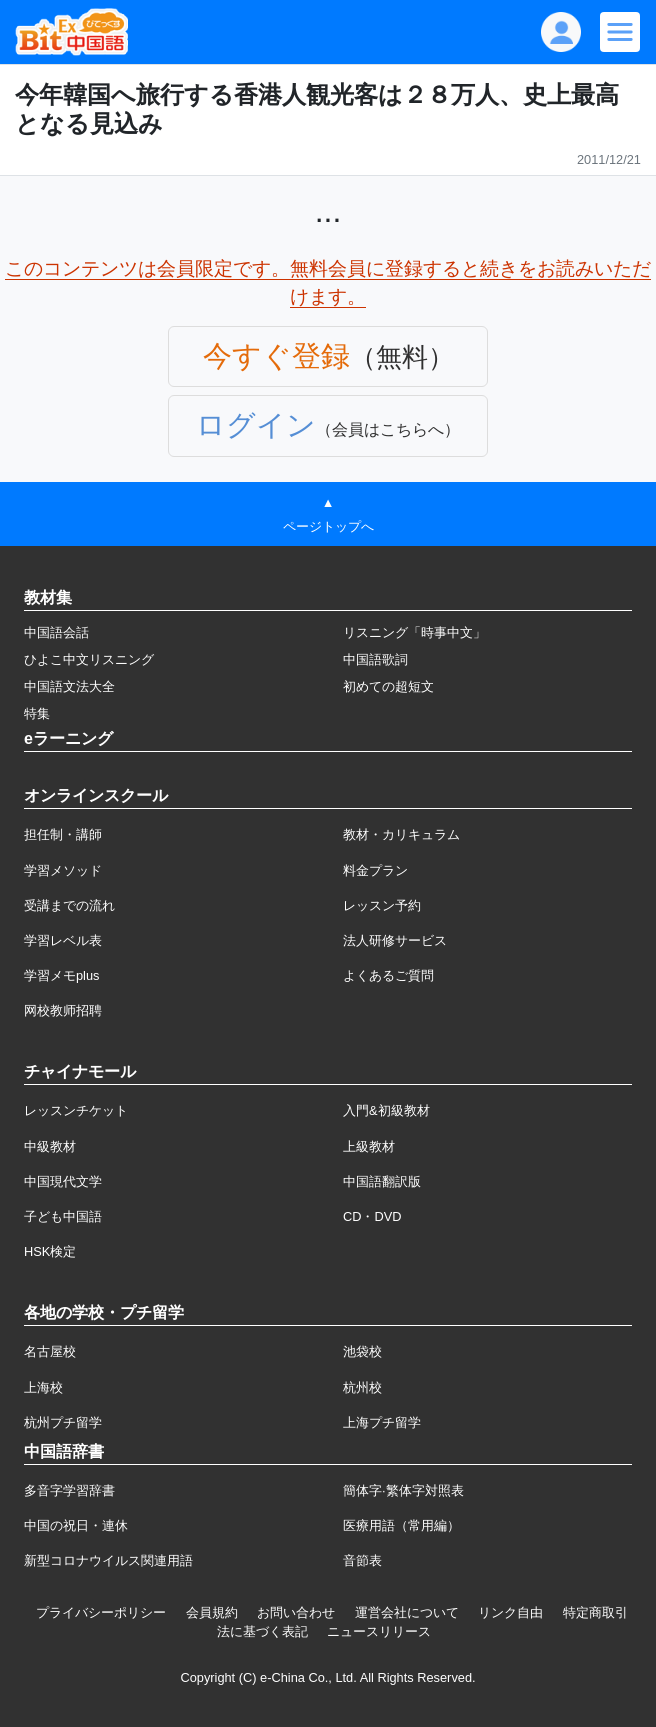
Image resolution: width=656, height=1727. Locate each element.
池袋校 (362, 1351)
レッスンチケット (76, 1110)
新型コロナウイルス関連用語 (108, 1560)
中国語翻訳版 (382, 1181)
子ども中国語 (63, 1216)
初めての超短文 (388, 686)
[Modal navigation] (620, 32)
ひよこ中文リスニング (89, 659)
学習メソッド (63, 870)
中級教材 (50, 1146)
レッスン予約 (382, 905)
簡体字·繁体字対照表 (403, 1490)
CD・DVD (372, 1216)
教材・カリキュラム (401, 834)
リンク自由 (510, 1612)
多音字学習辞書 (69, 1490)
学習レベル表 (63, 940)
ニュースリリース (379, 1631)
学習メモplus (61, 975)
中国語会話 (56, 632)
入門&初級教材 (386, 1110)
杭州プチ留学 (63, 1422)
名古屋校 (50, 1351)
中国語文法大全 (69, 686)
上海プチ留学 (382, 1422)
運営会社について (407, 1612)
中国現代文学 (63, 1181)
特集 (37, 713)
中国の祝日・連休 (76, 1525)
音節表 (362, 1560)
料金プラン (375, 870)
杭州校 (362, 1387)
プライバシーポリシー (101, 1612)
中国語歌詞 (375, 659)
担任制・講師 (63, 834)
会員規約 (212, 1612)
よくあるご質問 (388, 975)
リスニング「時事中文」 (414, 632)
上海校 (43, 1387)
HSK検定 (50, 1251)
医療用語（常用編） (401, 1525)
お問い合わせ (296, 1612)
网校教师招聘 (63, 1010)
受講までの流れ (69, 905)
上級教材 (369, 1146)
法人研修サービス (395, 940)
